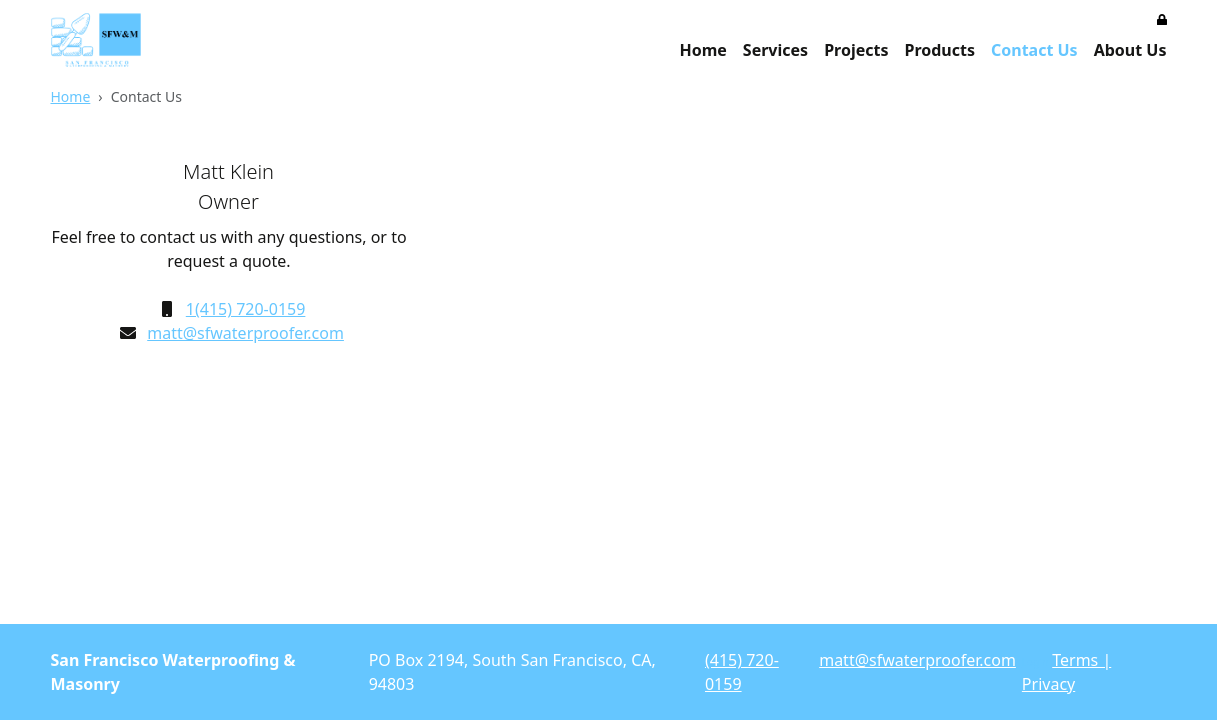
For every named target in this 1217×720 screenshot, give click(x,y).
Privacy (1048, 684)
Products (939, 50)
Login (1035, 662)
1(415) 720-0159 (246, 309)
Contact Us (1034, 50)
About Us (1130, 50)
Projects (856, 50)
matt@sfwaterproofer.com (245, 333)
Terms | (1081, 660)
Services (775, 50)
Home (702, 50)
